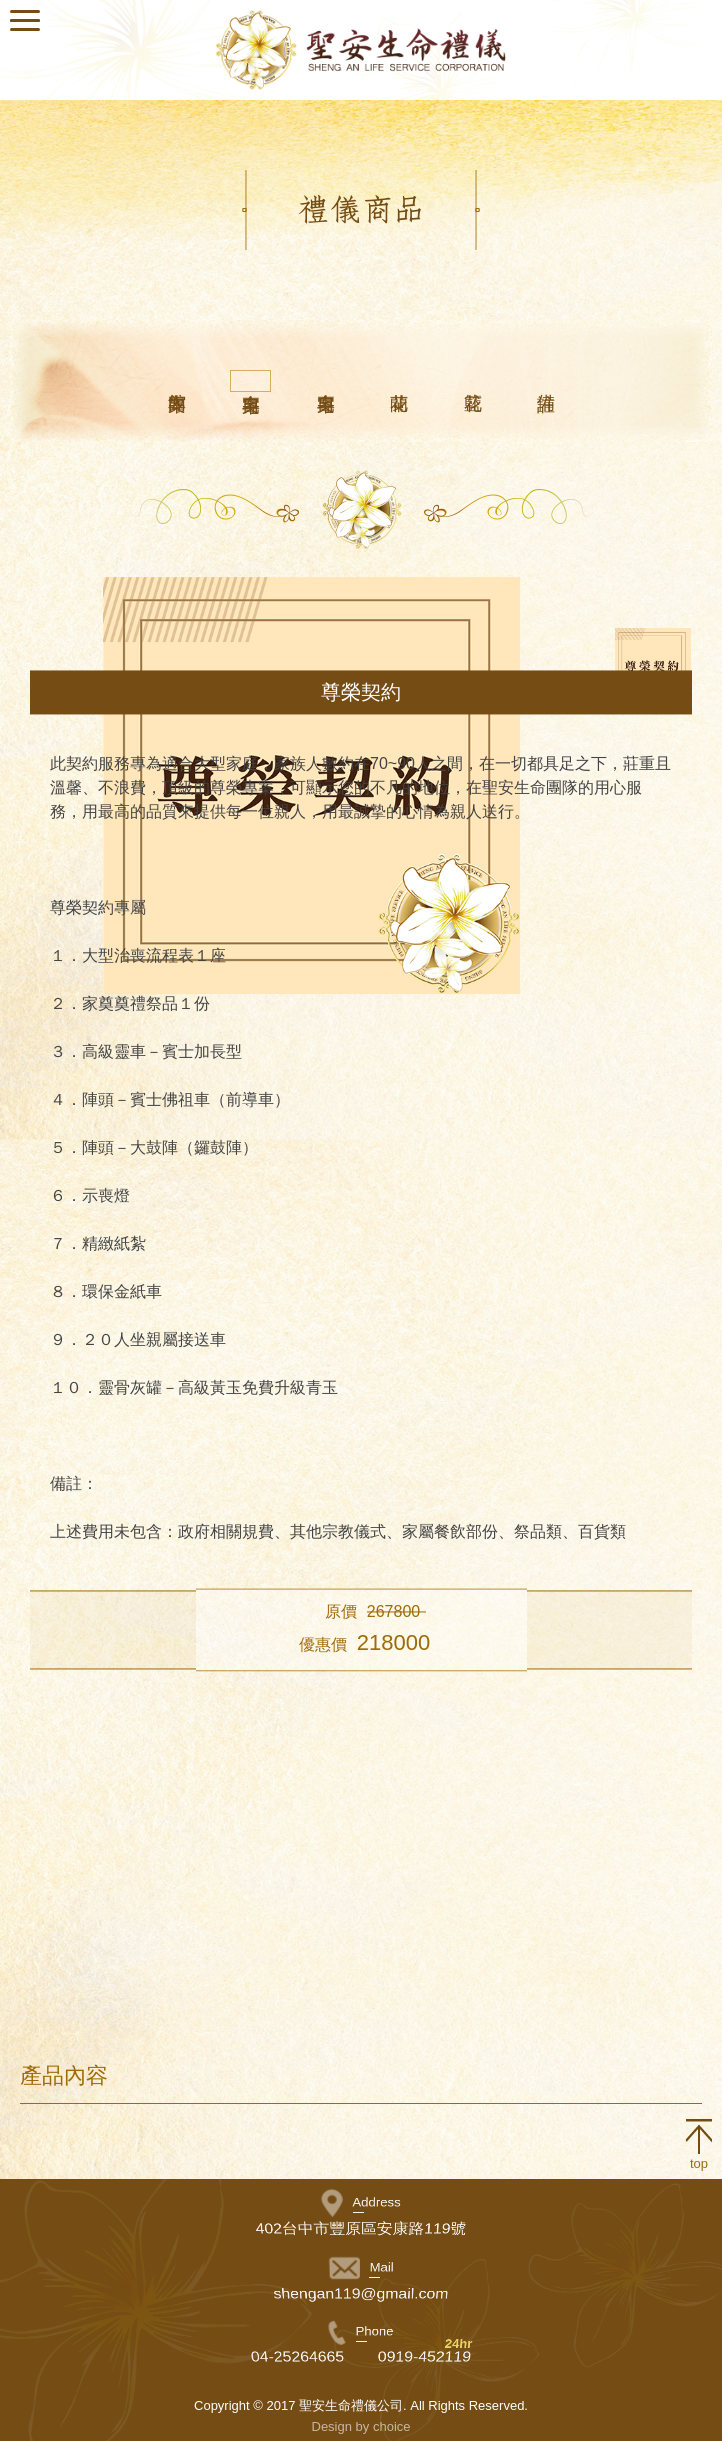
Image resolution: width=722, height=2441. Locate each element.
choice (392, 2426)
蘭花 (398, 380)
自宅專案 (250, 381)
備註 (545, 380)
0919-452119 (425, 2357)
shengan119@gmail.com (361, 2293)
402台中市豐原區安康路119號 (361, 2229)
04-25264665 (297, 2357)
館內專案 (176, 380)
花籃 (472, 380)
